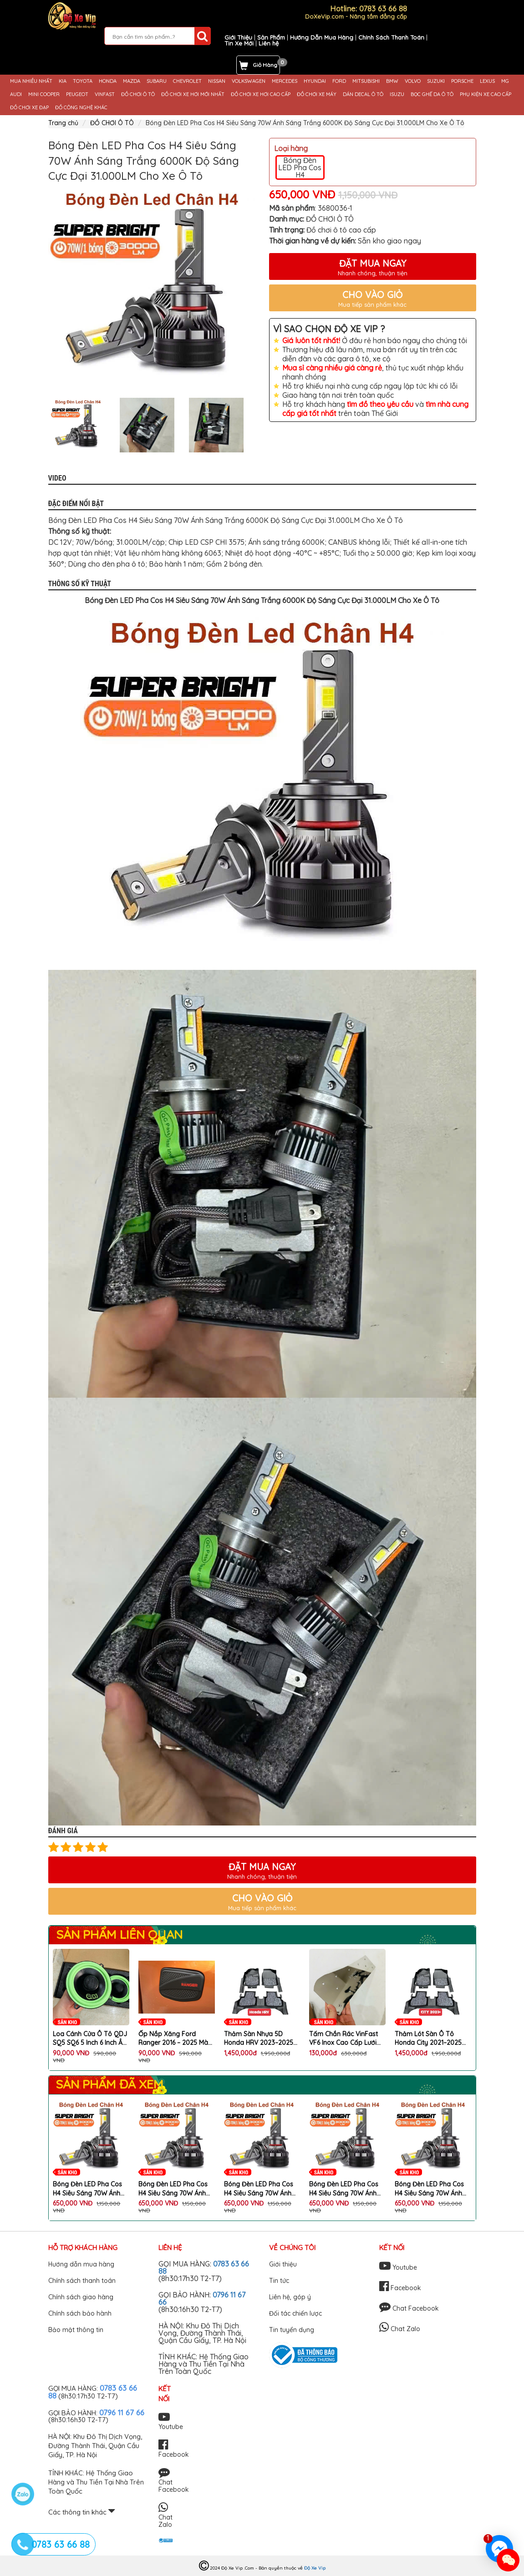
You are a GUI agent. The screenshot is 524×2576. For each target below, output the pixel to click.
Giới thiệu (283, 2264)
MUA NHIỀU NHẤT (31, 81)
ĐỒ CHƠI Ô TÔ (138, 94)
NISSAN (216, 81)
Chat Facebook (409, 2308)
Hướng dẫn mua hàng (81, 2264)
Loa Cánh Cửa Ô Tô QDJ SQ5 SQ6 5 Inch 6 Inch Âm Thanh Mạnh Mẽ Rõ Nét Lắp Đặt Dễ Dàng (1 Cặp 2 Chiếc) (90, 2039)
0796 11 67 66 (121, 2412)
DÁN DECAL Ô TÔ (363, 94)
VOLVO (413, 81)
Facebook (400, 2288)
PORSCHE (462, 81)
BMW (392, 81)
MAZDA (131, 81)
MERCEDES (284, 81)
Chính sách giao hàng (80, 2297)
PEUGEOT (77, 94)
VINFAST (105, 94)
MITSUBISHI (366, 81)
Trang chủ (63, 123)
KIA (62, 81)
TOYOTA (82, 81)
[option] (151, 287)
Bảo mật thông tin (75, 2330)
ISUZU (397, 94)
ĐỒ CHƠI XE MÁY (316, 94)
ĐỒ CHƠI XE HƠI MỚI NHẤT (192, 94)
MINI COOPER (44, 94)
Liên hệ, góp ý (290, 2297)
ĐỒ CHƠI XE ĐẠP (29, 107)
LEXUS (487, 81)
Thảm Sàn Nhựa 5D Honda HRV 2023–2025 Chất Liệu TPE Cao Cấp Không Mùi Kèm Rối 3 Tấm (258, 2039)
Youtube (398, 2267)
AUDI (16, 94)
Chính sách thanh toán (82, 2281)
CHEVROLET (187, 81)
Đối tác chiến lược (295, 2313)
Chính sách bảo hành (80, 2313)
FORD (339, 81)
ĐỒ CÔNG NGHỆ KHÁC (81, 107)
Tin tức (279, 2281)
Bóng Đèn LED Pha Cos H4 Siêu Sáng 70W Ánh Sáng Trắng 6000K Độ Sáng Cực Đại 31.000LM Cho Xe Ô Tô (87, 2189)
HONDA (108, 81)
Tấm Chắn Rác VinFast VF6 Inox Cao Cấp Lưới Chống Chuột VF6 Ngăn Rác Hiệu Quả (344, 2039)
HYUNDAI (315, 81)
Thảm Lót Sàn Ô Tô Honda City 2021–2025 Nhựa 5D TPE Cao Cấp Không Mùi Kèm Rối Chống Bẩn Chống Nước (431, 2039)
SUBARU (157, 81)
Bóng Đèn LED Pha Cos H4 (299, 167)
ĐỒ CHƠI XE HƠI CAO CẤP (260, 94)
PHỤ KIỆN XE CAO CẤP (485, 94)
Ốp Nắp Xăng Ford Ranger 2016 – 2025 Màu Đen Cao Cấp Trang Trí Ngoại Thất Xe (175, 2039)
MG (505, 81)
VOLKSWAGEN (248, 81)
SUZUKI (436, 81)
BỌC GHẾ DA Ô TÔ (432, 94)
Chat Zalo (399, 2329)
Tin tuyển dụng (291, 2330)
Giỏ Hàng (265, 64)
